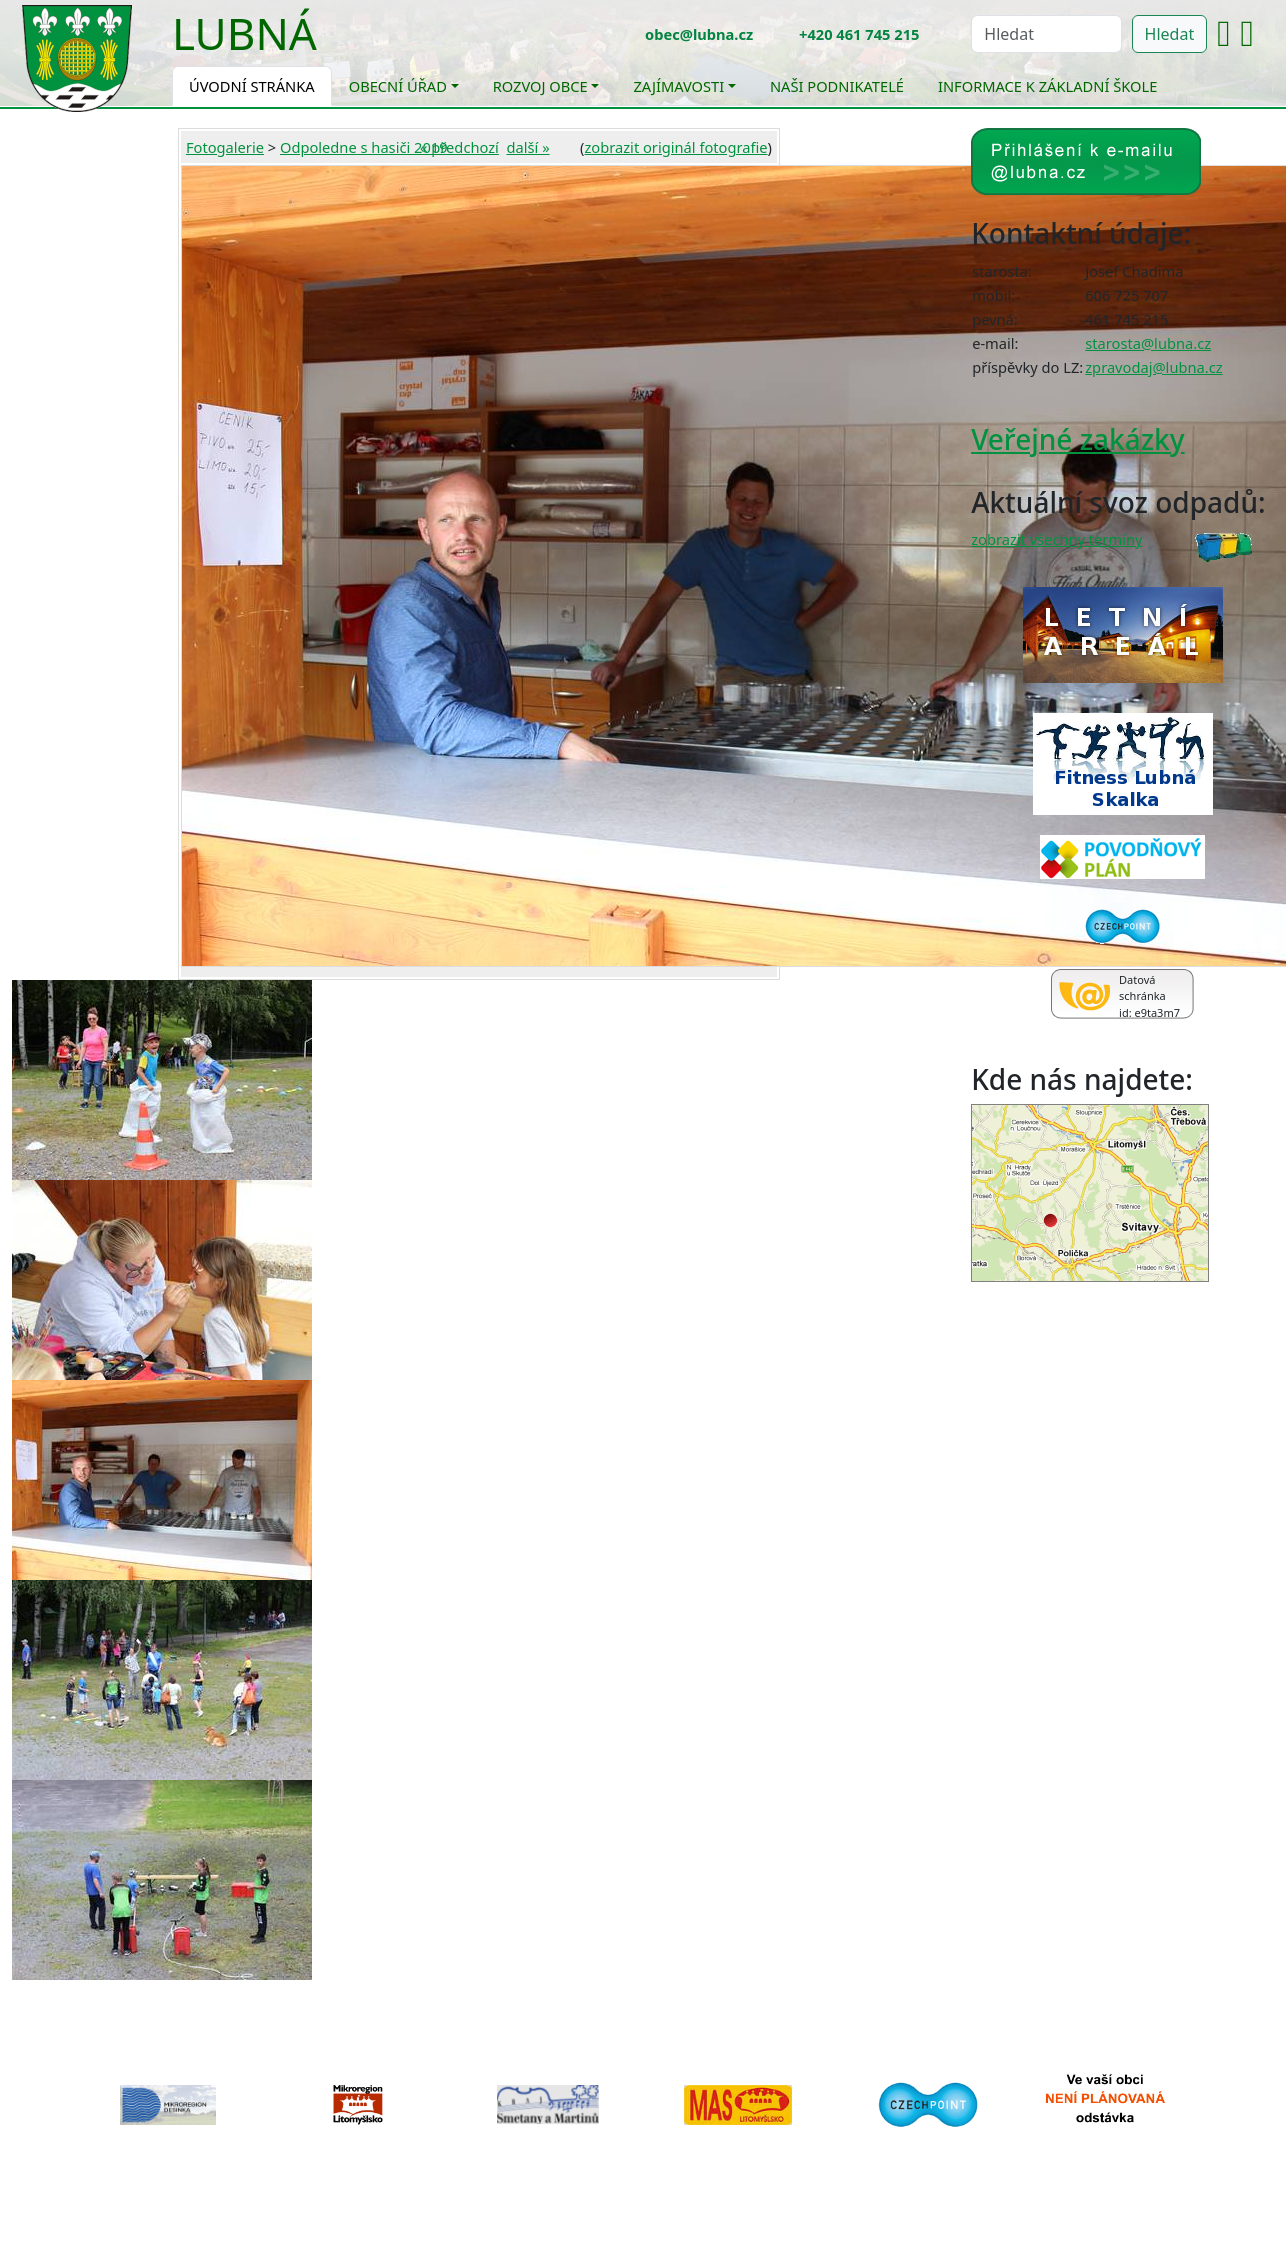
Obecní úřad (398, 86)
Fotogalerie (225, 147)
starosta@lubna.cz (1148, 343)
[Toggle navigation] (332, 46)
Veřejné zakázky (1077, 439)
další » (528, 147)
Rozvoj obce (540, 86)
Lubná (244, 33)
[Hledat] (1046, 34)
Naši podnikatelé (837, 86)
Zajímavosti (678, 86)
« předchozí (459, 147)
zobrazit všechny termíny (1056, 539)
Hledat (1170, 34)
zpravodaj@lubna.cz (1153, 367)
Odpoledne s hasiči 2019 (364, 147)
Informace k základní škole (1047, 86)
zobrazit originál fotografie (675, 147)
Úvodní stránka (252, 86)
